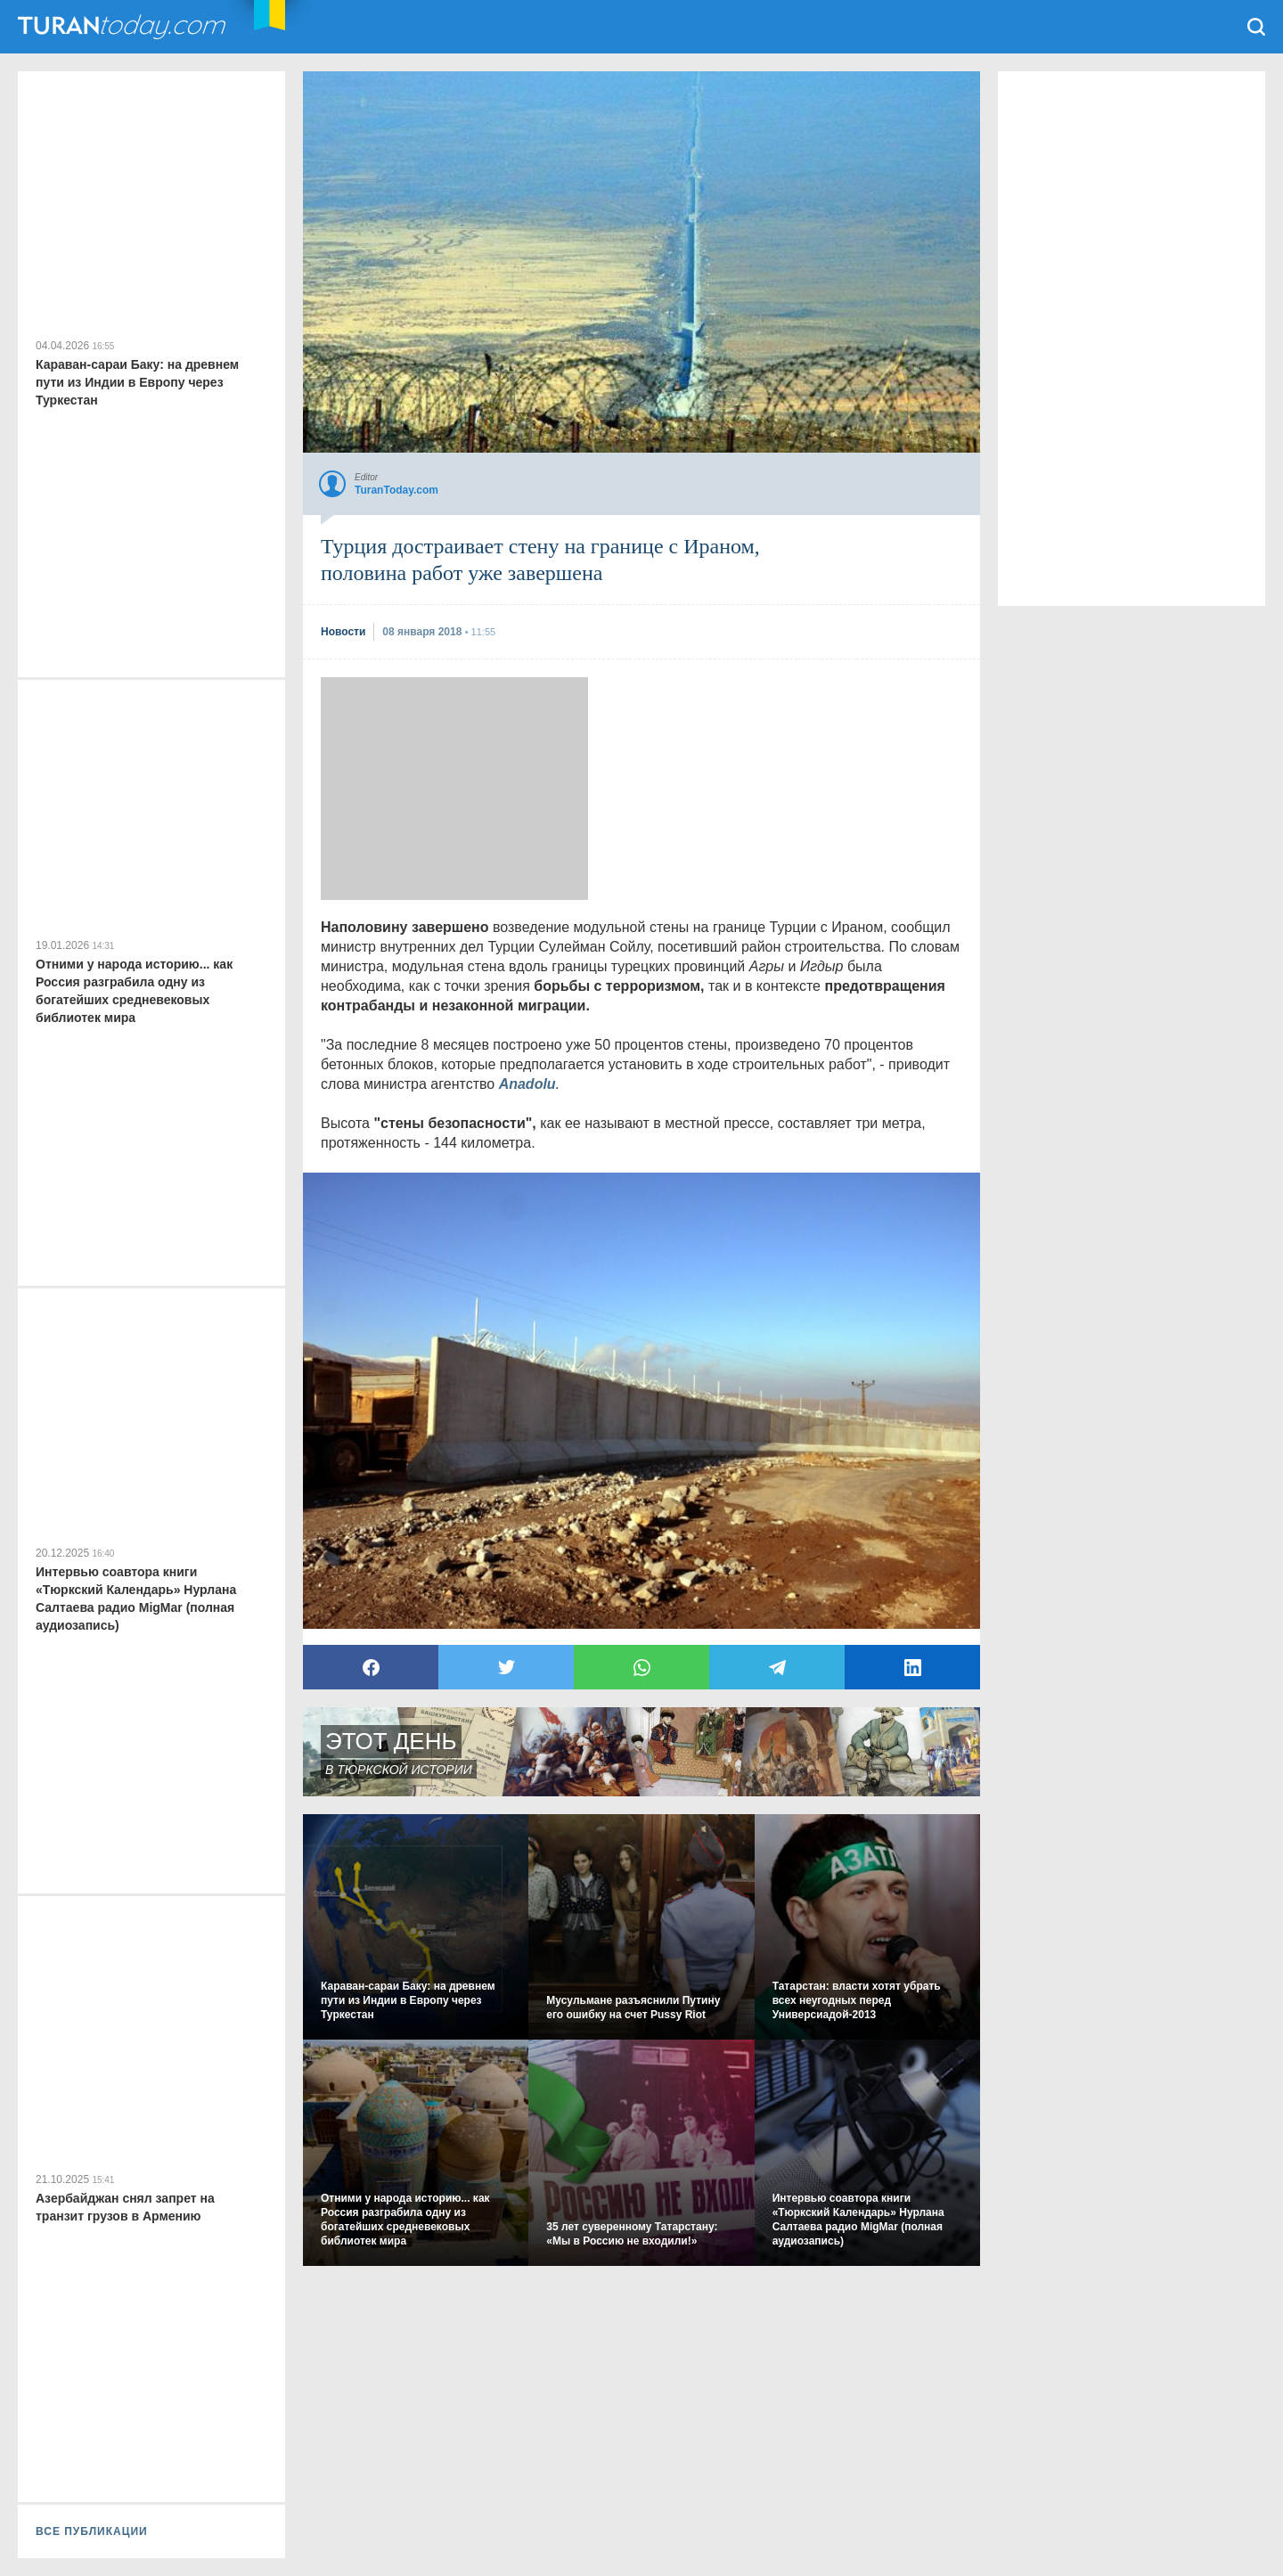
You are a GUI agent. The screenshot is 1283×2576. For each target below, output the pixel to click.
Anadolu (527, 1084)
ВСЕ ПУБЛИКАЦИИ (92, 2531)
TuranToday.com (124, 26)
